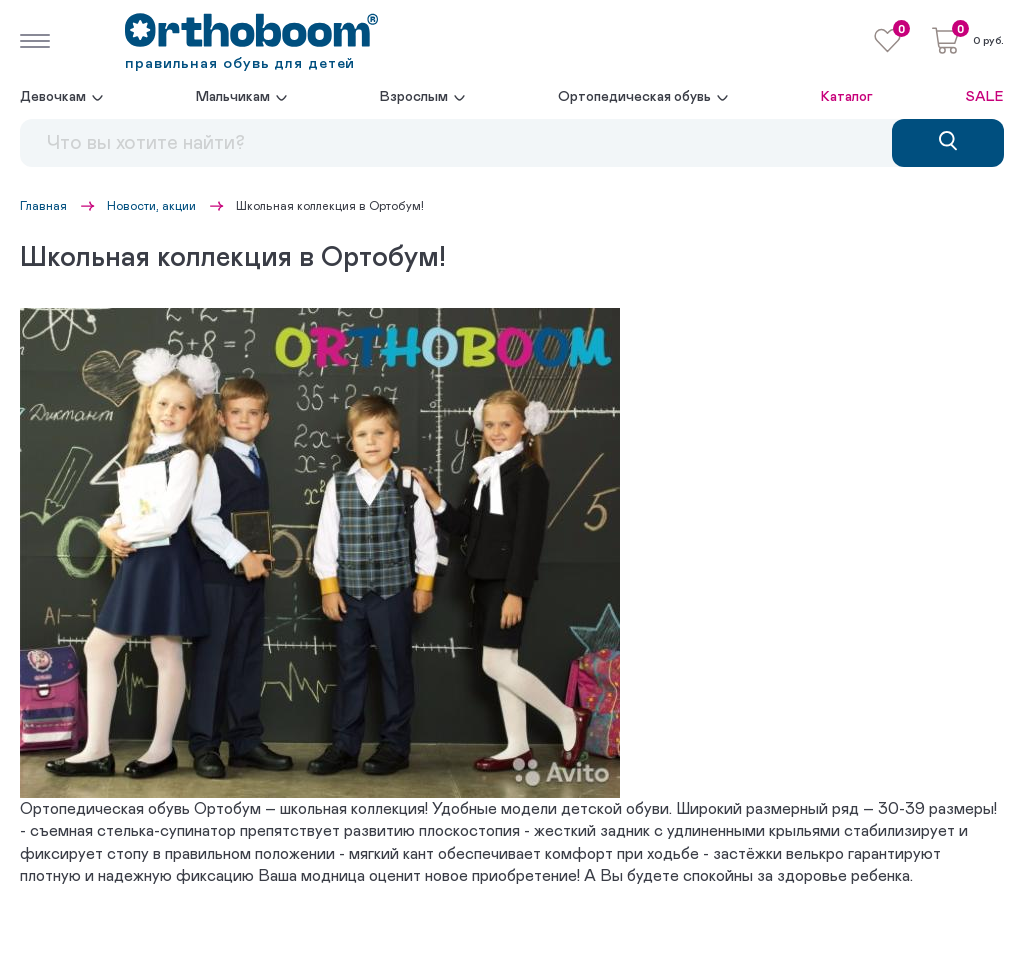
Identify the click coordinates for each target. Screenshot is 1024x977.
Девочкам (53, 97)
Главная (43, 206)
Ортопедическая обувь (634, 97)
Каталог (847, 97)
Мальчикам (233, 97)
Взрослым (414, 97)
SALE (985, 97)
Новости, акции (151, 206)
